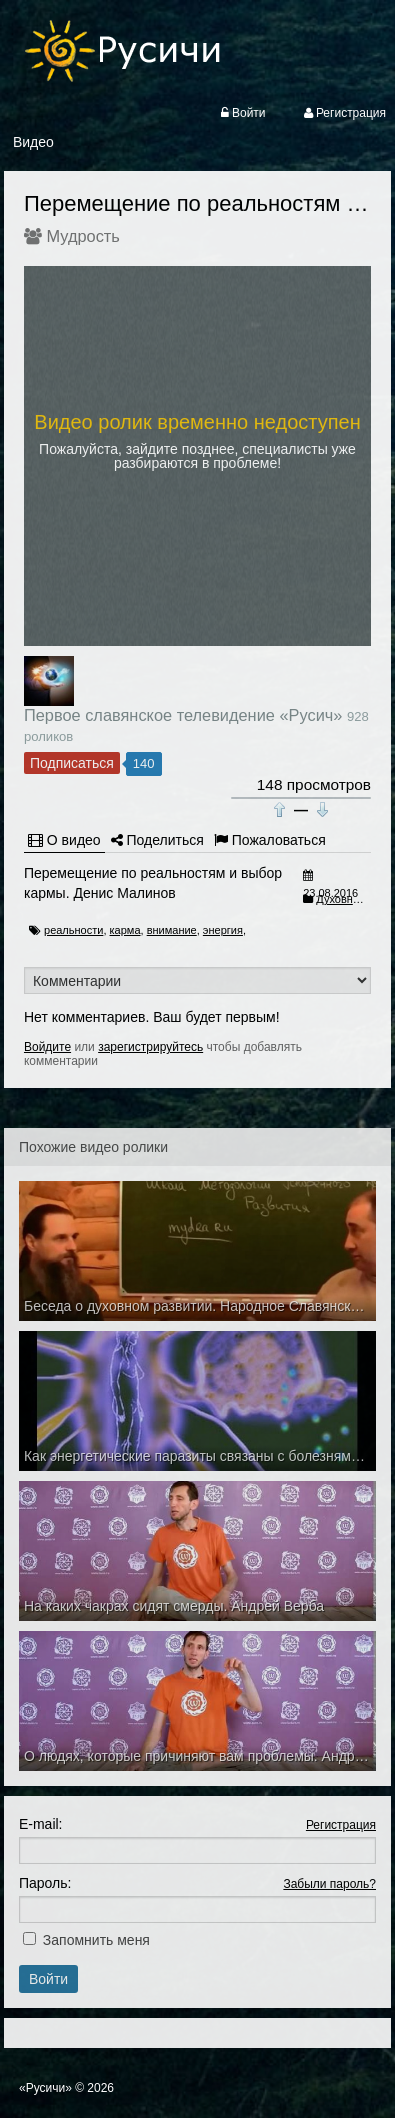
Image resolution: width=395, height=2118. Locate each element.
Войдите (47, 1047)
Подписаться (72, 763)
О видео (64, 840)
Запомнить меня (96, 1940)
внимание (172, 930)
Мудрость (83, 236)
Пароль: (45, 1883)
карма (125, 930)
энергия (223, 930)
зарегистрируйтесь (150, 1047)
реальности (73, 930)
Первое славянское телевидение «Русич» (183, 715)
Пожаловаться (270, 840)
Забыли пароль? (329, 1884)
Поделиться (157, 840)
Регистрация (341, 1825)
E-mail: (41, 1824)
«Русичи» (45, 2088)
